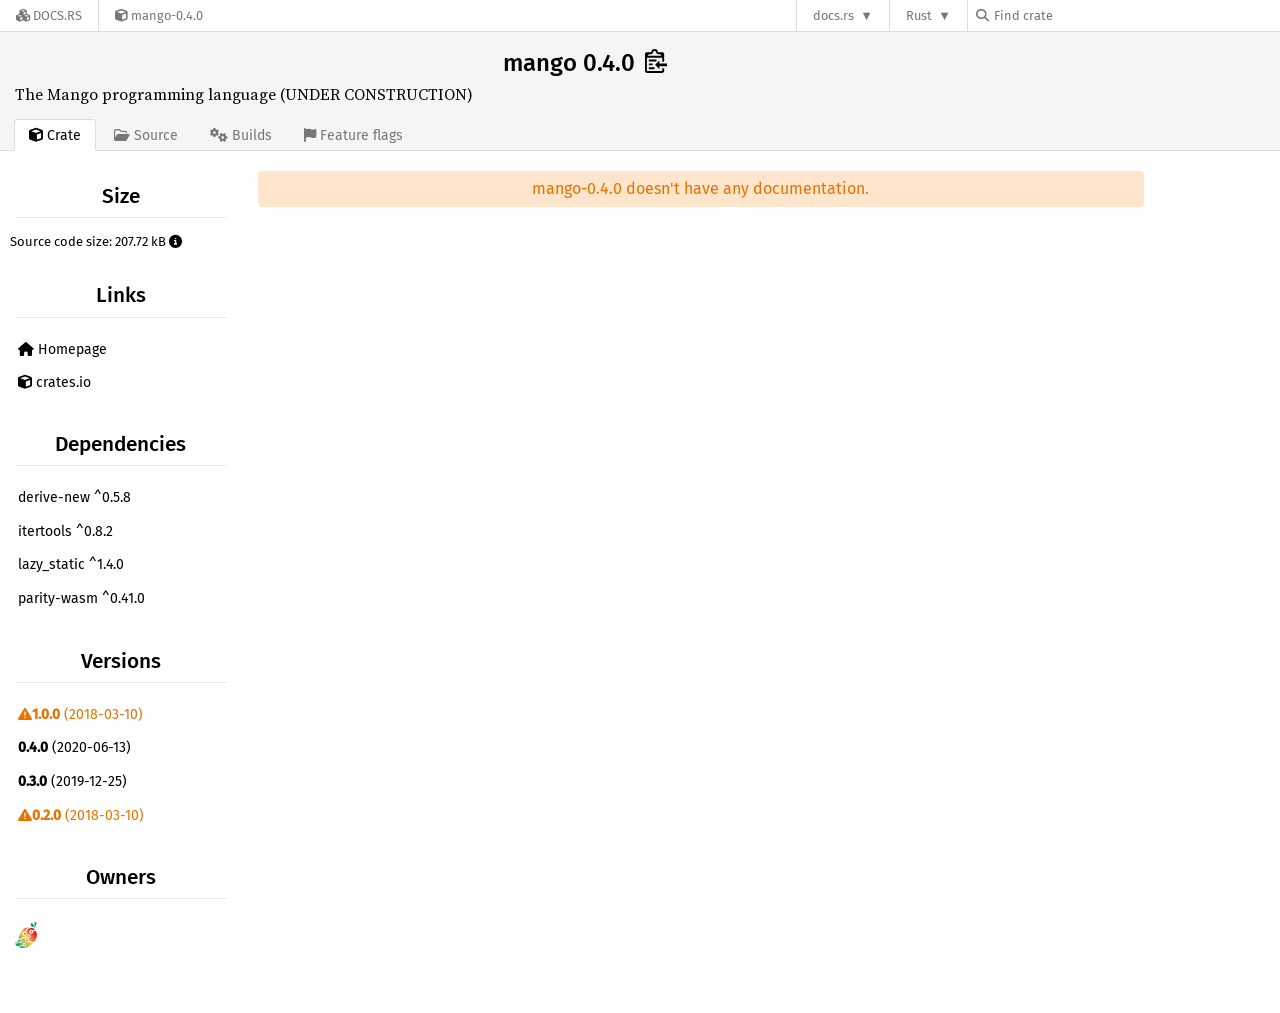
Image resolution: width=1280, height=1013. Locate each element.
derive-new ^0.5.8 (74, 497)
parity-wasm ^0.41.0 (81, 598)
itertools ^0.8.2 (65, 531)
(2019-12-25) (72, 781)
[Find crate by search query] (1076, 15)
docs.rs (833, 15)
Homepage (62, 349)
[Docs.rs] (49, 15)
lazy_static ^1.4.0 (71, 564)
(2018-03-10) (80, 714)
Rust (919, 15)
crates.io (54, 382)
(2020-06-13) (74, 747)
